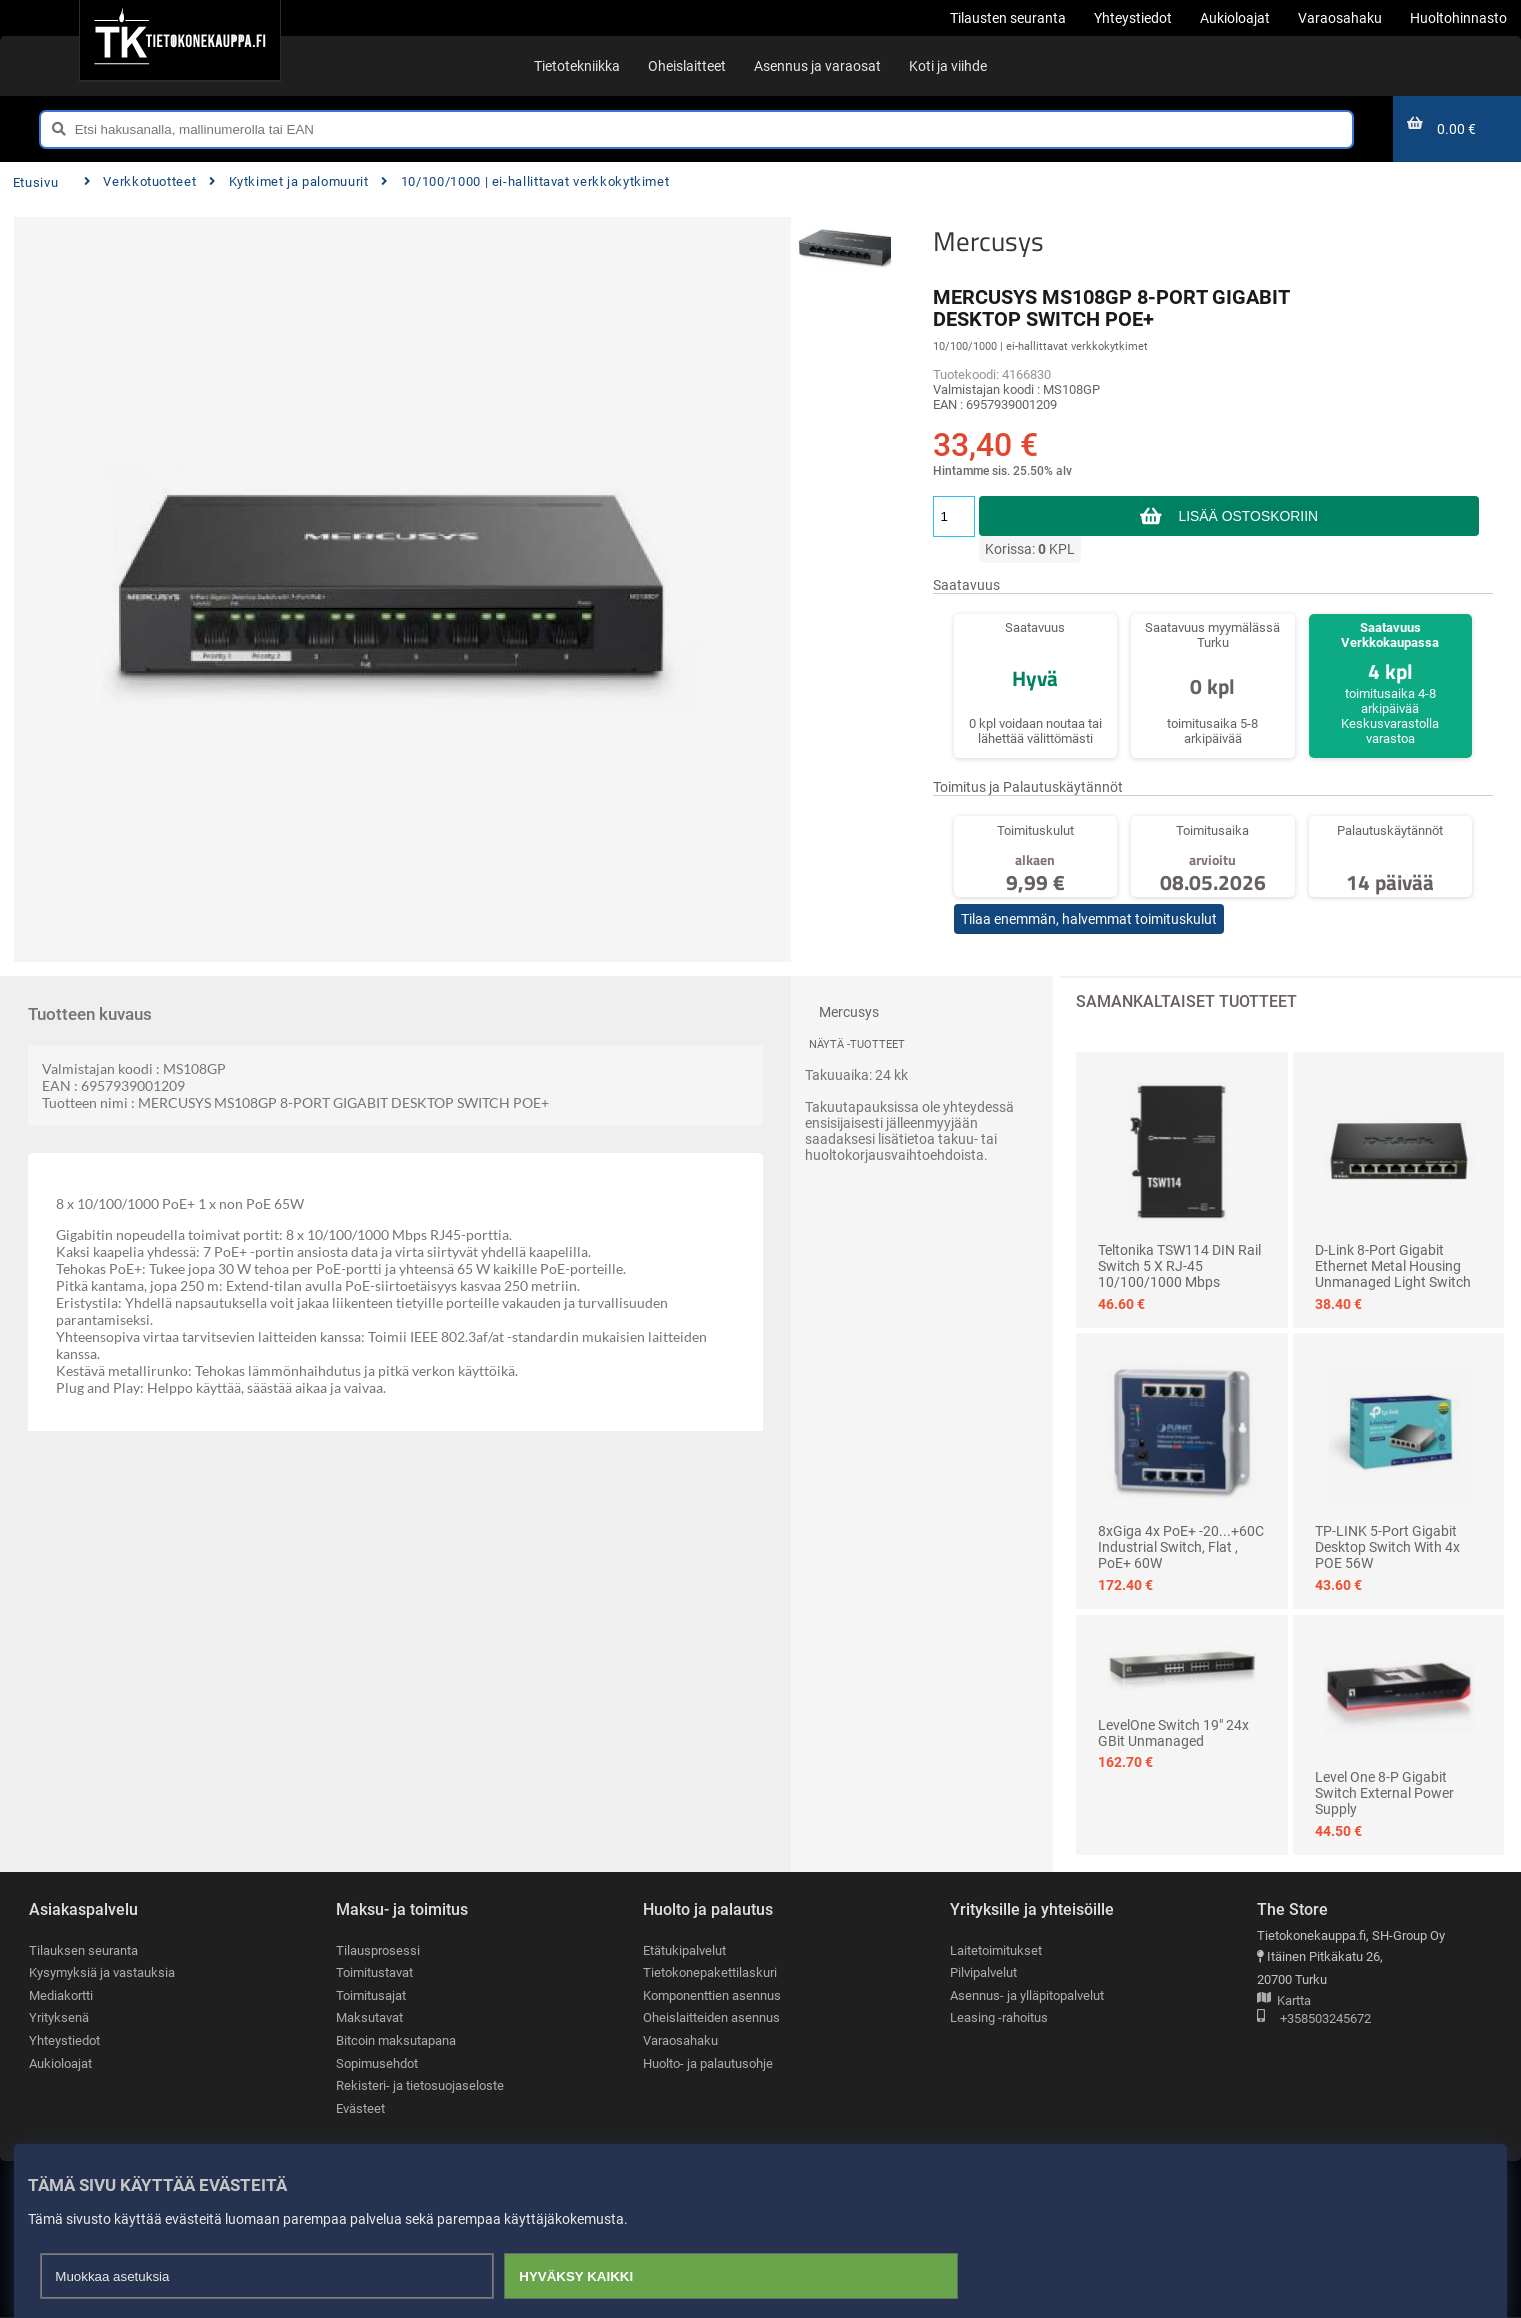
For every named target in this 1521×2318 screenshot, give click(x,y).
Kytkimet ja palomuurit (289, 181)
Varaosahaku (680, 2041)
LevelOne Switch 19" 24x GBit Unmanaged (1173, 1733)
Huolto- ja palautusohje (708, 2063)
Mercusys (988, 241)
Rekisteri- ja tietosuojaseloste (420, 2086)
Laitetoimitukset (996, 1950)
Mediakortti (61, 1995)
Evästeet (360, 2109)
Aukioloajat (60, 2063)
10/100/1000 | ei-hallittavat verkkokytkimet (525, 181)
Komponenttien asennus (712, 1995)
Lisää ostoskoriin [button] (1248, 516)
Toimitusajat (371, 1995)
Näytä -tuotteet (857, 1044)
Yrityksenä (59, 2018)
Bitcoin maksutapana (396, 2041)
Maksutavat (369, 2018)
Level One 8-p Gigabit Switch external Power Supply (1384, 1793)
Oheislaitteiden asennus (711, 2018)
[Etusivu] (179, 40)
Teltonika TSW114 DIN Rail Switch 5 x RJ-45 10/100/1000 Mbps (1179, 1266)
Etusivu (35, 182)
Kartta (1284, 2001)
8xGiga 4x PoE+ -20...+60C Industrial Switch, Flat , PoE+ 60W (1181, 1547)
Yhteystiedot (64, 2041)
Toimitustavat (374, 1973)
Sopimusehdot (377, 2063)
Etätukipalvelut (684, 1950)
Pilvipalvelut (983, 1973)
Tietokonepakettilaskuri (710, 1973)
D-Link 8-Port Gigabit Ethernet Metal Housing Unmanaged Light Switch (1393, 1266)
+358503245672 (1314, 2019)
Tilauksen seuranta (83, 1950)
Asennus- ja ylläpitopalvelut (1027, 1995)
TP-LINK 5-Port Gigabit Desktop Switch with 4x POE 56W (1387, 1547)
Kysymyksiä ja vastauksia (102, 1973)
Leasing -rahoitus (999, 2018)
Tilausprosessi (378, 1950)
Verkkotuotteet (140, 181)
